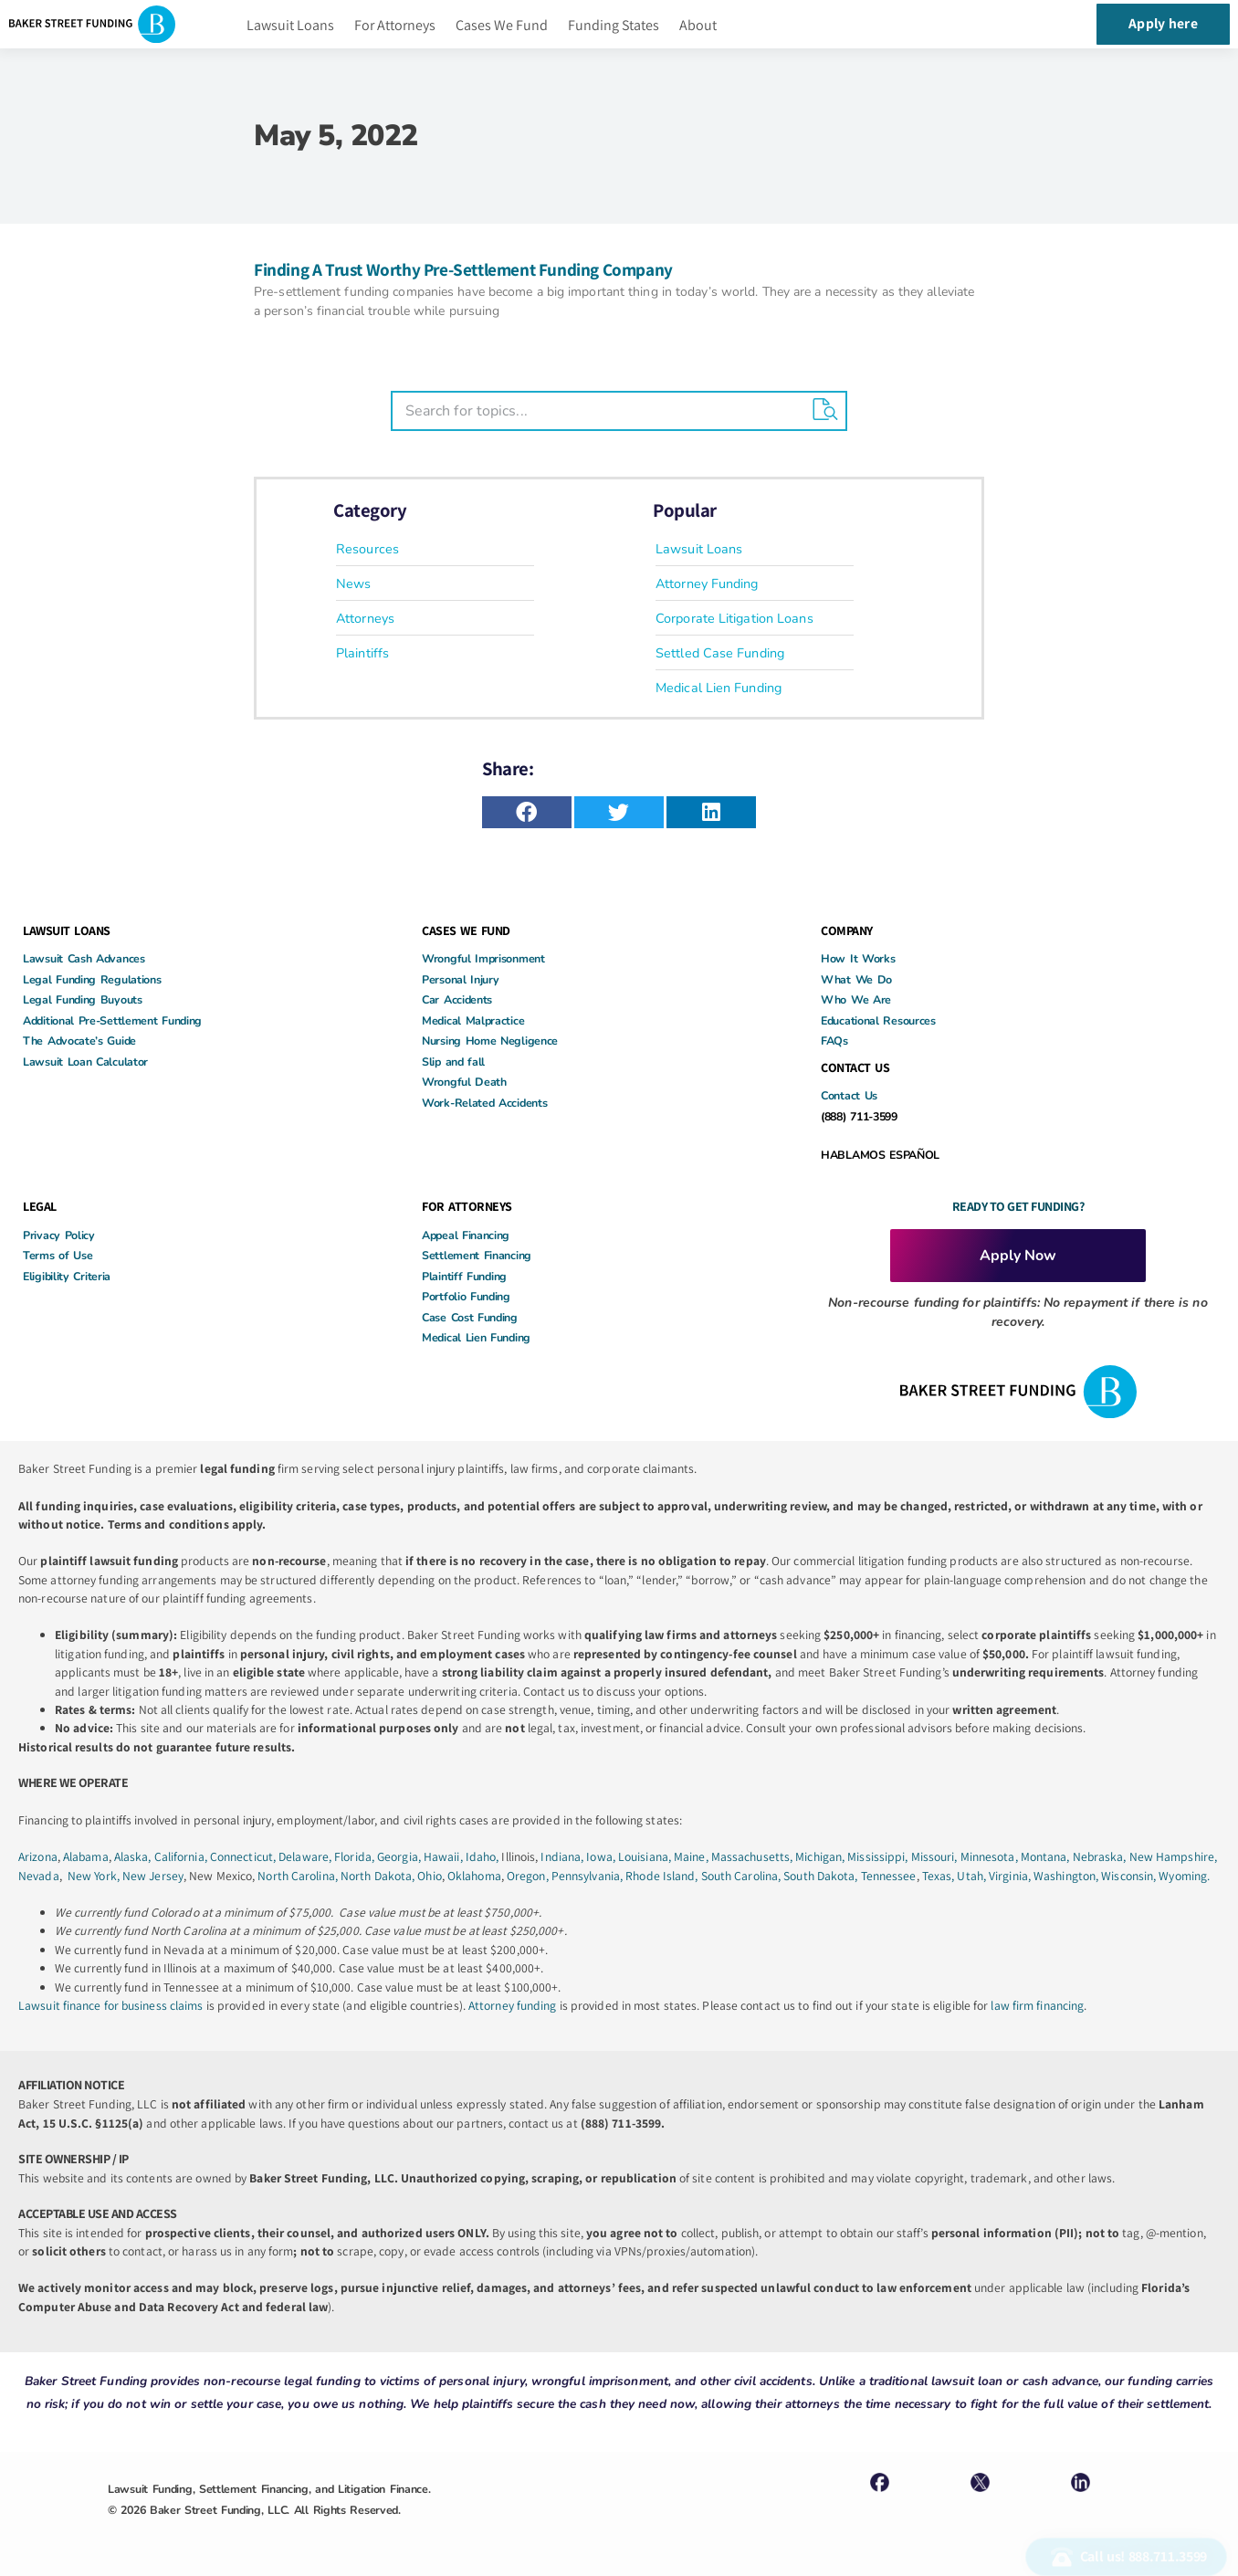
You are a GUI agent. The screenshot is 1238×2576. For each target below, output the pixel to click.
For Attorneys (394, 25)
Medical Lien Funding (476, 1337)
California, (182, 1856)
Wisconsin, (1130, 1875)
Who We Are (856, 999)
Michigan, (821, 1856)
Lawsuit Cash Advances (84, 958)
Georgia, (400, 1856)
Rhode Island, (661, 1875)
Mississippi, (878, 1856)
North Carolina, (299, 1875)
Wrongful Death (464, 1081)
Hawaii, (445, 1856)
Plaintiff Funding (464, 1276)
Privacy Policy (59, 1235)
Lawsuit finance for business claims (111, 2005)
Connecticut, (244, 1856)
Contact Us (849, 1095)
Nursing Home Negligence (490, 1040)
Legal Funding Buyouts (82, 999)
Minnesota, (990, 1856)
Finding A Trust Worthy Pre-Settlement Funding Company (463, 269)
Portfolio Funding (466, 1296)
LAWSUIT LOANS (66, 930)
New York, (95, 1875)
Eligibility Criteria (66, 1276)
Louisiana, (646, 1856)
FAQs (834, 1040)
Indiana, (563, 1856)
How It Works (858, 958)
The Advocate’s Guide (79, 1040)
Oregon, (529, 1875)
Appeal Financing (465, 1235)
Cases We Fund (502, 25)
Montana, (1047, 1856)
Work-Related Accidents (484, 1102)
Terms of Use (57, 1255)
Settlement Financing (476, 1255)
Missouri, (935, 1856)
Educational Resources (878, 1020)
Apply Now (1018, 1256)
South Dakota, (820, 1875)
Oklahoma (474, 1875)
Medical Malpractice (473, 1020)
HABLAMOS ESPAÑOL (880, 1154)
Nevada (38, 1875)
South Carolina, (742, 1875)
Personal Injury (460, 979)
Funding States (613, 25)
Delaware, (306, 1856)
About (698, 25)
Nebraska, (1101, 1856)
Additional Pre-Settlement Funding (112, 1020)
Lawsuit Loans (290, 25)
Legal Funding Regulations (92, 979)
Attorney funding (512, 2005)
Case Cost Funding (470, 1317)
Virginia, (1011, 1875)
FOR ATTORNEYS (467, 1206)
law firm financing (1037, 2005)
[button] (527, 812)
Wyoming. (1184, 1875)
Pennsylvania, (588, 1875)
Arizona (38, 1856)
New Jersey (153, 1875)
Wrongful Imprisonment (483, 958)
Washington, (1067, 1875)
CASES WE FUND (466, 930)
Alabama (86, 1856)
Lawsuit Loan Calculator (85, 1061)
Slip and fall (453, 1061)
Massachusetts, (753, 1856)
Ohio (429, 1875)
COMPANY (847, 930)
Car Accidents (457, 999)
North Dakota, (377, 1875)
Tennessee (889, 1875)
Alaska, (134, 1856)
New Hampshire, (1173, 1856)
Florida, (355, 1856)
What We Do (856, 979)
